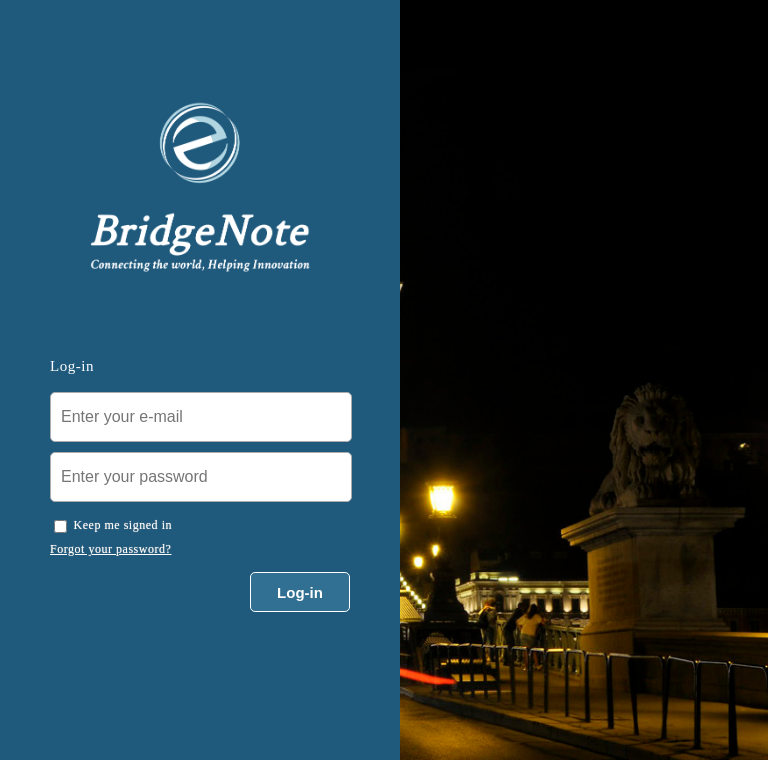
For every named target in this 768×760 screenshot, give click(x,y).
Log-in (300, 592)
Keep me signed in (123, 525)
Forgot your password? (110, 549)
